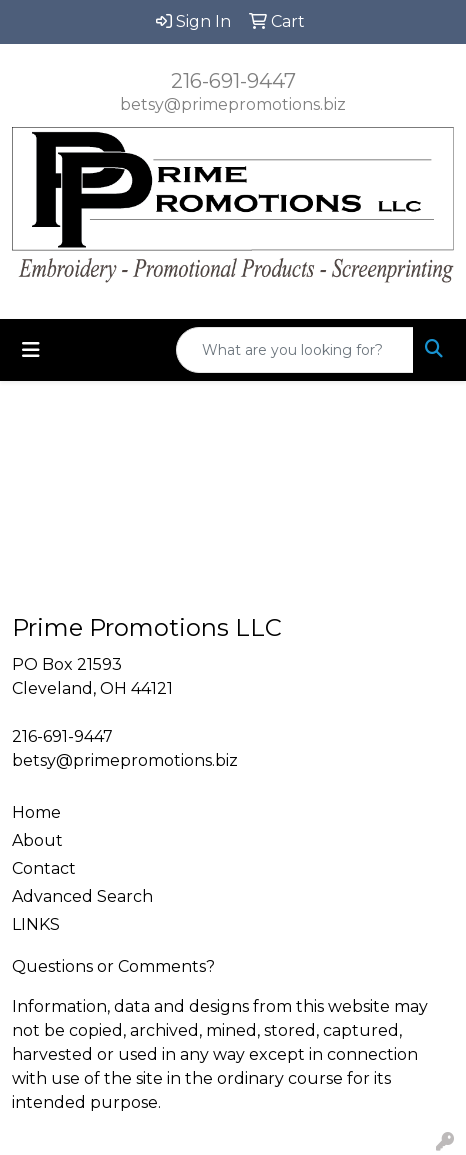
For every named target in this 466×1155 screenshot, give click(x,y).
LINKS (36, 924)
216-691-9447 (233, 81)
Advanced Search (82, 896)
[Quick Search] (295, 350)
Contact (44, 868)
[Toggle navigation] (31, 350)
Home (36, 812)
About (37, 840)
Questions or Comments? (113, 966)
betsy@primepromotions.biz (233, 104)
